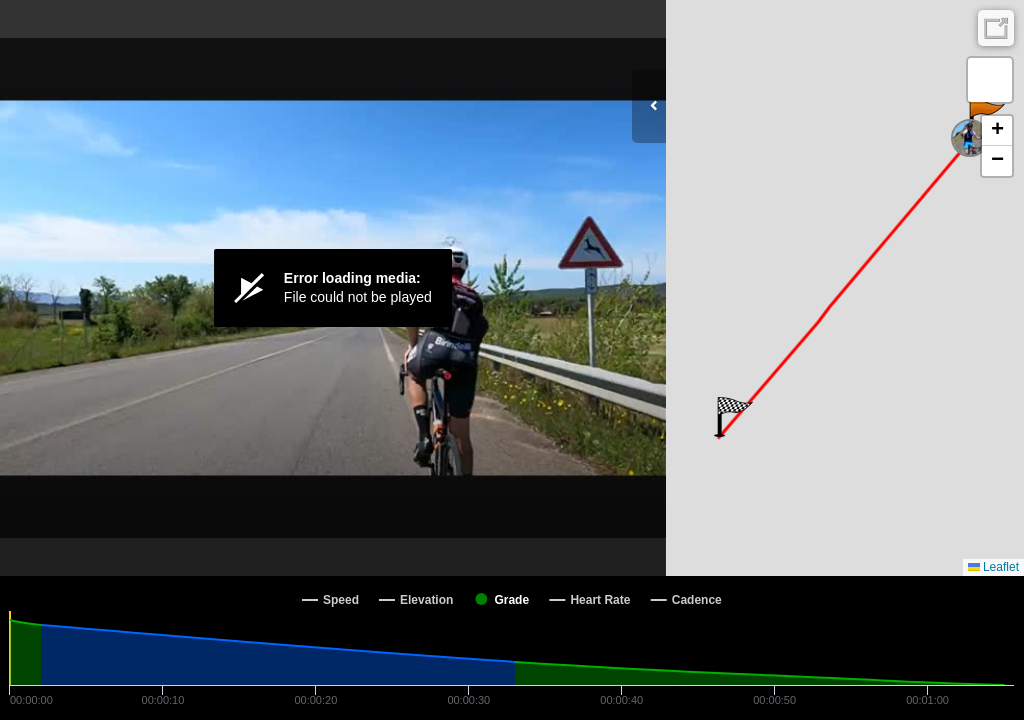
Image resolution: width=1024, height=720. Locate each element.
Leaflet (993, 567)
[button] (733, 417)
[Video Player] (333, 288)
